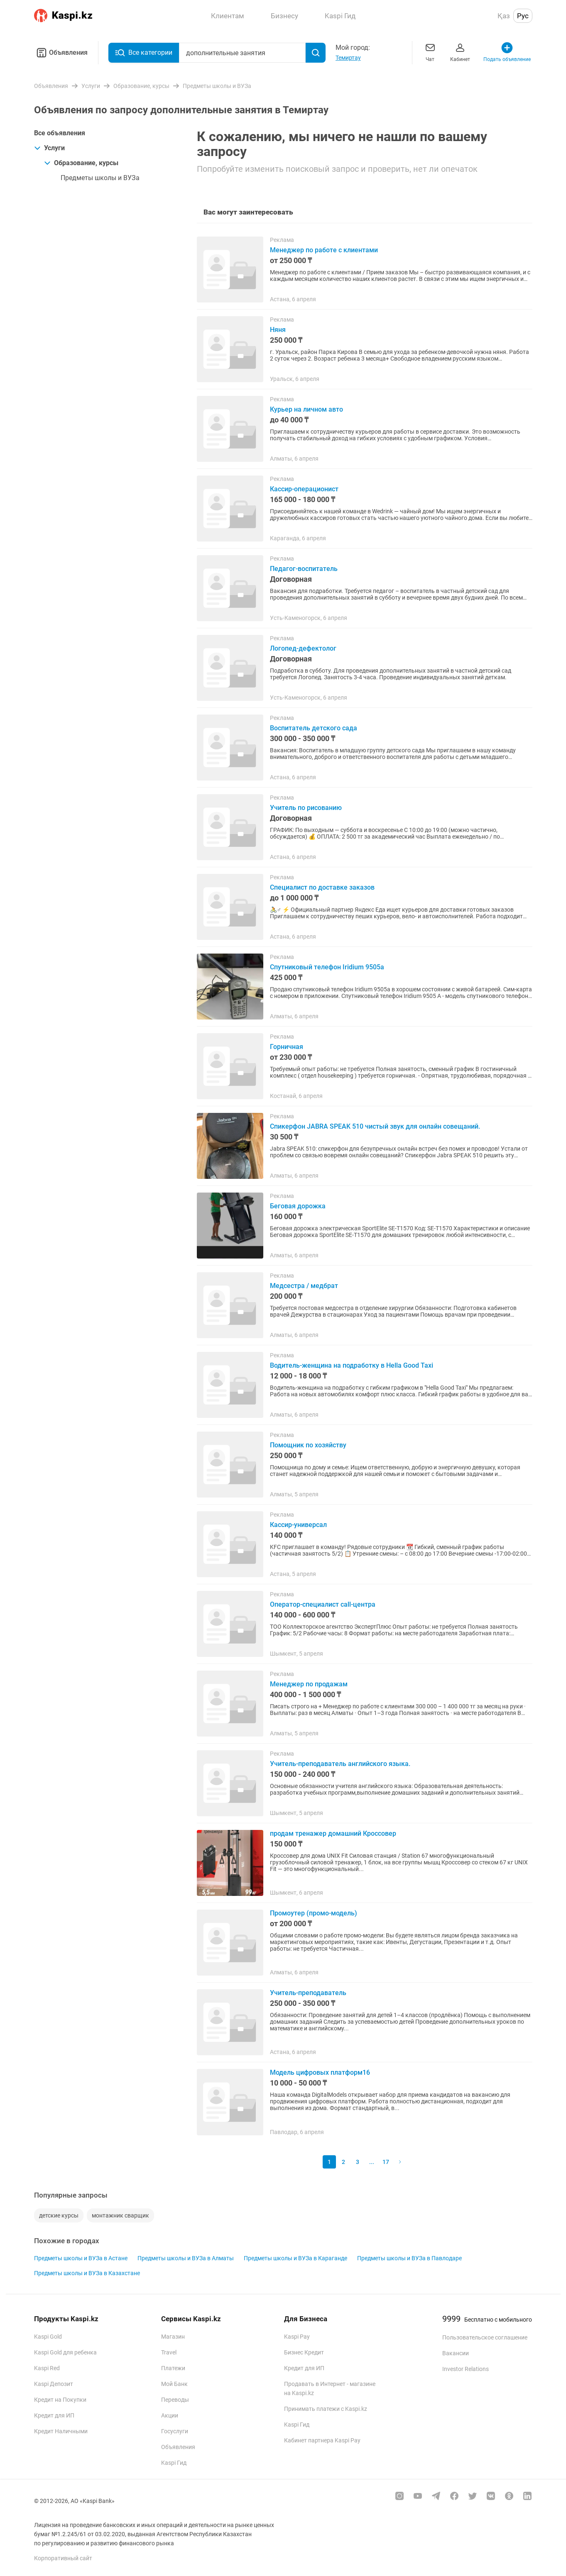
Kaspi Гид (173, 2462)
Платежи (173, 2368)
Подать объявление (507, 51)
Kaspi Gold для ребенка (65, 2352)
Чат (430, 51)
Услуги (49, 148)
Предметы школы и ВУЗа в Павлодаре (409, 2258)
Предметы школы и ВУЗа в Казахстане (87, 2273)
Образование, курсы (81, 163)
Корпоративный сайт (63, 2558)
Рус (523, 16)
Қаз (503, 16)
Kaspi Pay (297, 2336)
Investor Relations (465, 2369)
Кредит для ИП (54, 2415)
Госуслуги (174, 2431)
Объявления (61, 52)
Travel (168, 2352)
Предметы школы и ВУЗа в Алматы (185, 2258)
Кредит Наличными (61, 2431)
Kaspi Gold (48, 2336)
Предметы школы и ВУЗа (100, 178)
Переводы (175, 2399)
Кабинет (460, 51)
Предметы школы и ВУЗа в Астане (80, 2258)
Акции (169, 2415)
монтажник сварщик (120, 2215)
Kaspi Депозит (53, 2384)
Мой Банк (174, 2384)
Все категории (143, 53)
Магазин (173, 2336)
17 (385, 2162)
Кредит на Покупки (60, 2399)
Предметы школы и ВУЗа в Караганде (295, 2258)
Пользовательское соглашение (484, 2337)
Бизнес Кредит (304, 2352)
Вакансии (455, 2353)
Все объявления (59, 133)
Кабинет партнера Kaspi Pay (322, 2440)
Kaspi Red (47, 2368)
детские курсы (58, 2215)
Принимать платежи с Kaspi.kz (325, 2408)
